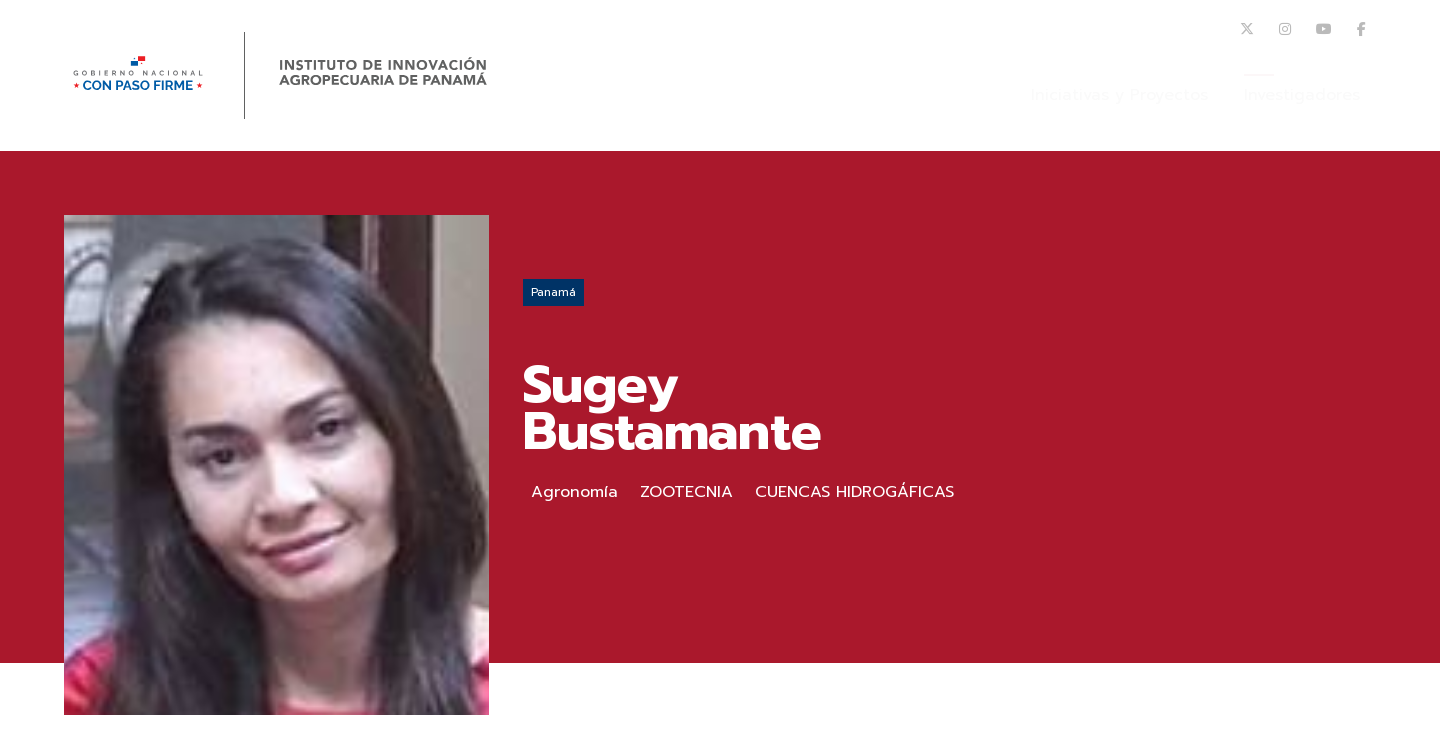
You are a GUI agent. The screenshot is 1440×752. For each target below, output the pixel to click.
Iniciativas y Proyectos (1119, 95)
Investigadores (1302, 95)
